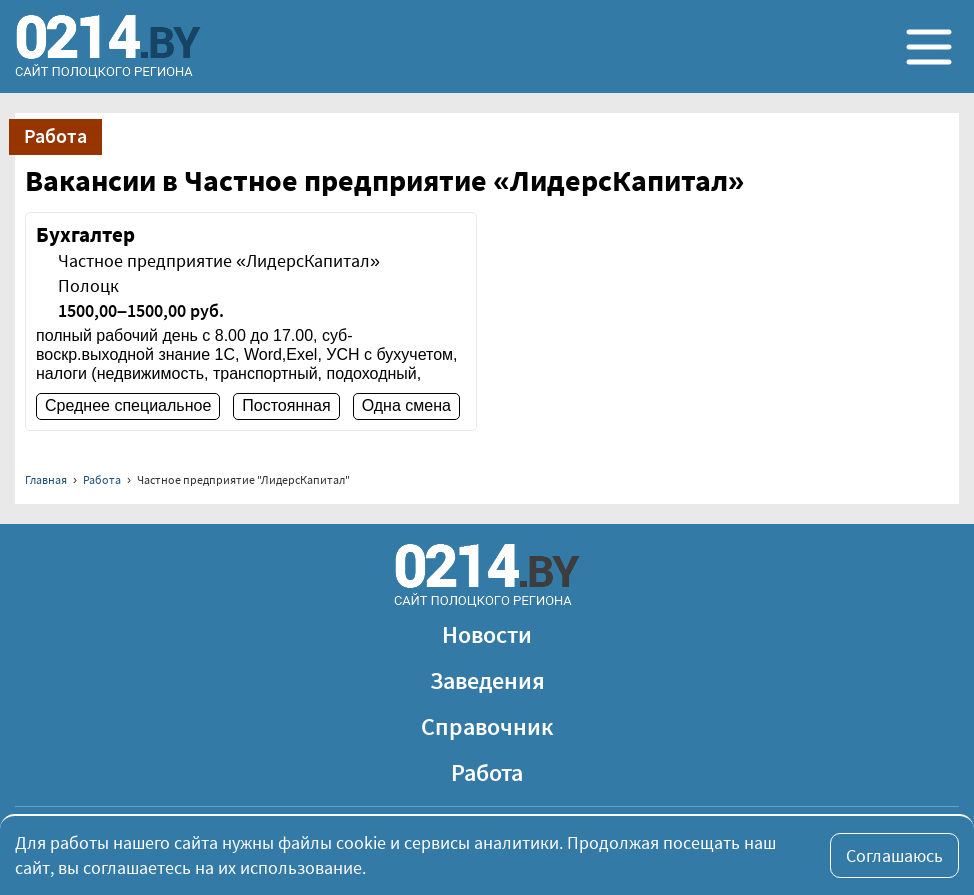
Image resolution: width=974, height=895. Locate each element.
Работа (102, 479)
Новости (487, 634)
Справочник (487, 726)
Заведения (487, 680)
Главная (46, 479)
